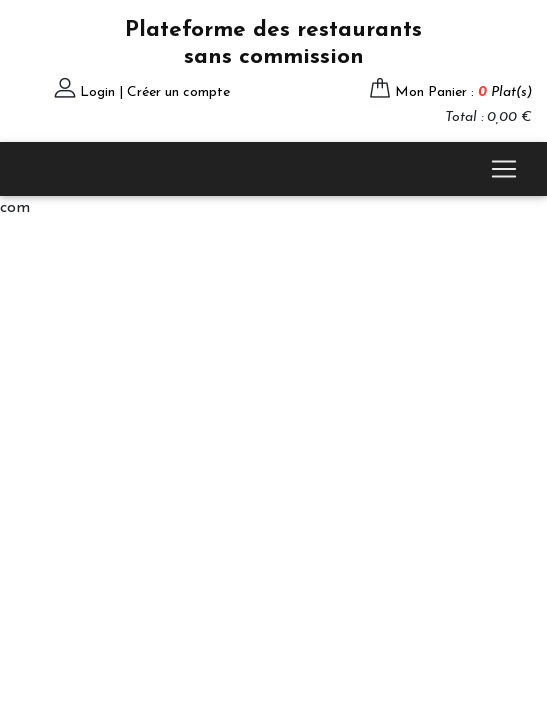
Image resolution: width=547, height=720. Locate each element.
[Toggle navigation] (504, 169)
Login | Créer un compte (155, 92)
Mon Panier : (463, 92)
